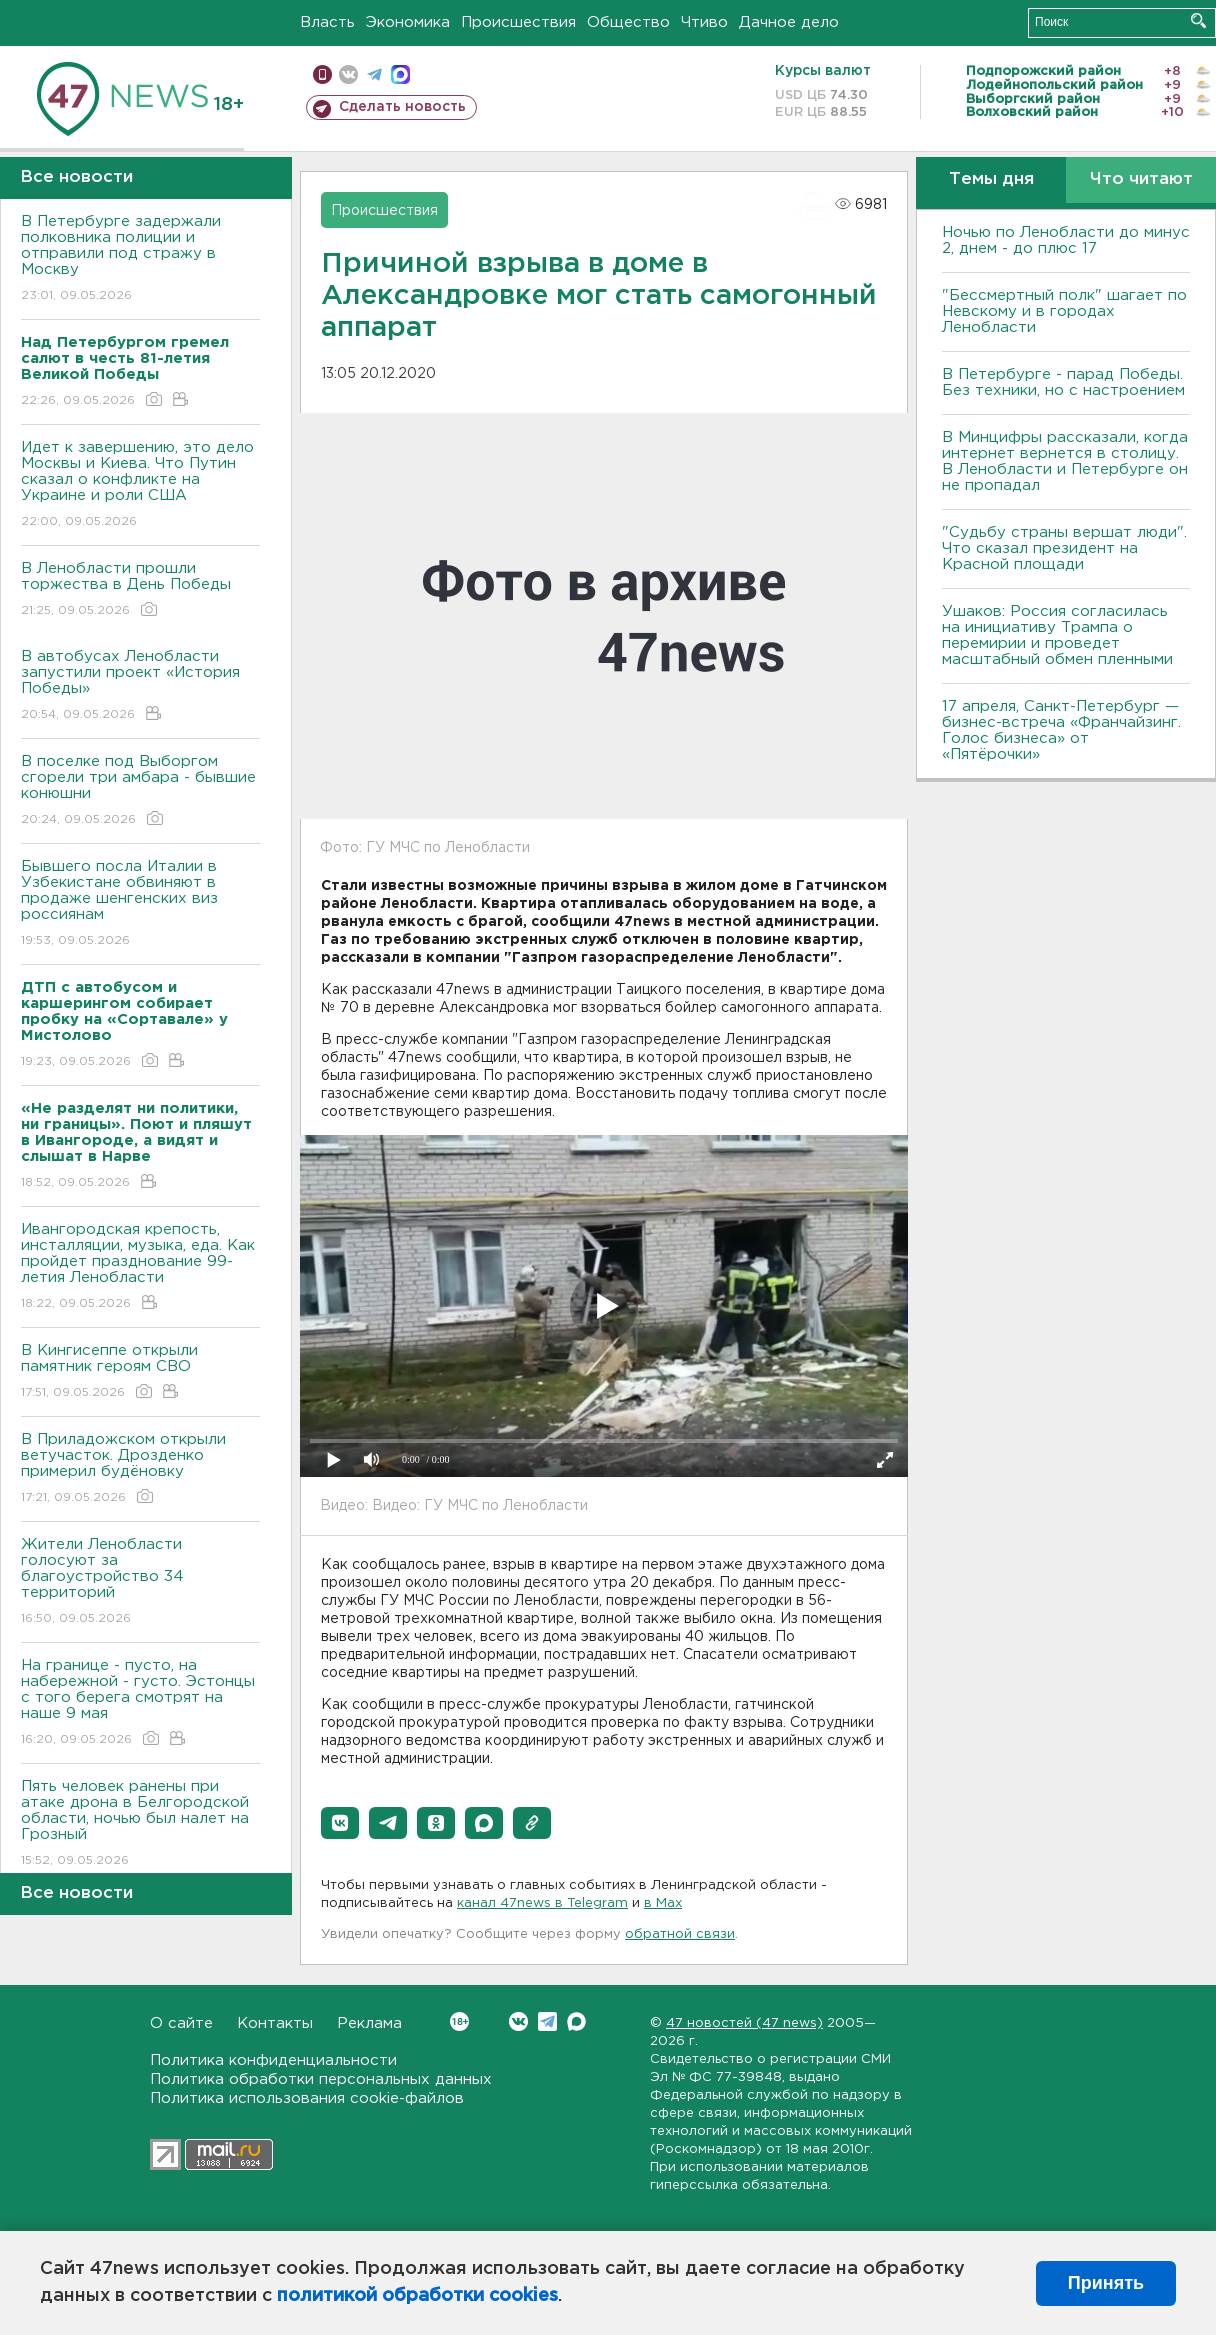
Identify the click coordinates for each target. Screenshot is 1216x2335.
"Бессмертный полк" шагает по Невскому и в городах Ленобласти (1064, 311)
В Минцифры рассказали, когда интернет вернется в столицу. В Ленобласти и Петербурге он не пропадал (1065, 461)
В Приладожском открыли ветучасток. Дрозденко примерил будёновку (140, 1469)
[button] (340, 1823)
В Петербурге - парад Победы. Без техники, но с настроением (1063, 382)
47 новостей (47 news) (744, 2023)
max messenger (400, 74)
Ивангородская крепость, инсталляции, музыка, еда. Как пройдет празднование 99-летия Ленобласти (140, 1267)
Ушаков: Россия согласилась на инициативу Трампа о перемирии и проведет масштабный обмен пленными (1057, 635)
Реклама (369, 2023)
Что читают (1141, 179)
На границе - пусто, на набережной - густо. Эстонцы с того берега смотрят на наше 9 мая (140, 1703)
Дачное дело (789, 22)
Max (576, 2021)
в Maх (663, 1903)
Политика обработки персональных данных (321, 2079)
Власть (327, 22)
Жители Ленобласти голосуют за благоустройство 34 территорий (140, 1582)
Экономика (408, 22)
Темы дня (991, 179)
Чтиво (704, 22)
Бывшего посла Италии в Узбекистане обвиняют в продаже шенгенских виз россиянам (140, 904)
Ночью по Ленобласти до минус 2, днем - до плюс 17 (1066, 240)
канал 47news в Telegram (542, 1903)
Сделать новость (402, 107)
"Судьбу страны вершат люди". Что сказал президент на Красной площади (1064, 548)
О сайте (181, 2023)
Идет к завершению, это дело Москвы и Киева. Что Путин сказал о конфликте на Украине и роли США (140, 485)
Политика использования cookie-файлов (307, 2098)
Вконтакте (459, 2021)
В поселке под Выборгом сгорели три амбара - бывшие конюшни (140, 791)
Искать (1198, 20)
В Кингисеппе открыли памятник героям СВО (140, 1372)
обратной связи (680, 1934)
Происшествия (518, 22)
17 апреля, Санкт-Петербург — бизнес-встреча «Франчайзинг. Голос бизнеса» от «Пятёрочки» (1061, 730)
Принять (1106, 2283)
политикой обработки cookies (417, 2296)
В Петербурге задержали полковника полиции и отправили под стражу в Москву (140, 259)
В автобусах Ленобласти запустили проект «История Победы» (140, 686)
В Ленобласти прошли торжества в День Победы (140, 590)
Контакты (275, 2023)
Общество (628, 22)
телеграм (374, 74)
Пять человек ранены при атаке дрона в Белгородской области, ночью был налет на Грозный (140, 1824)
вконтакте (348, 74)
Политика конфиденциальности (273, 2060)
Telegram (547, 2021)
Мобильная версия (322, 74)
